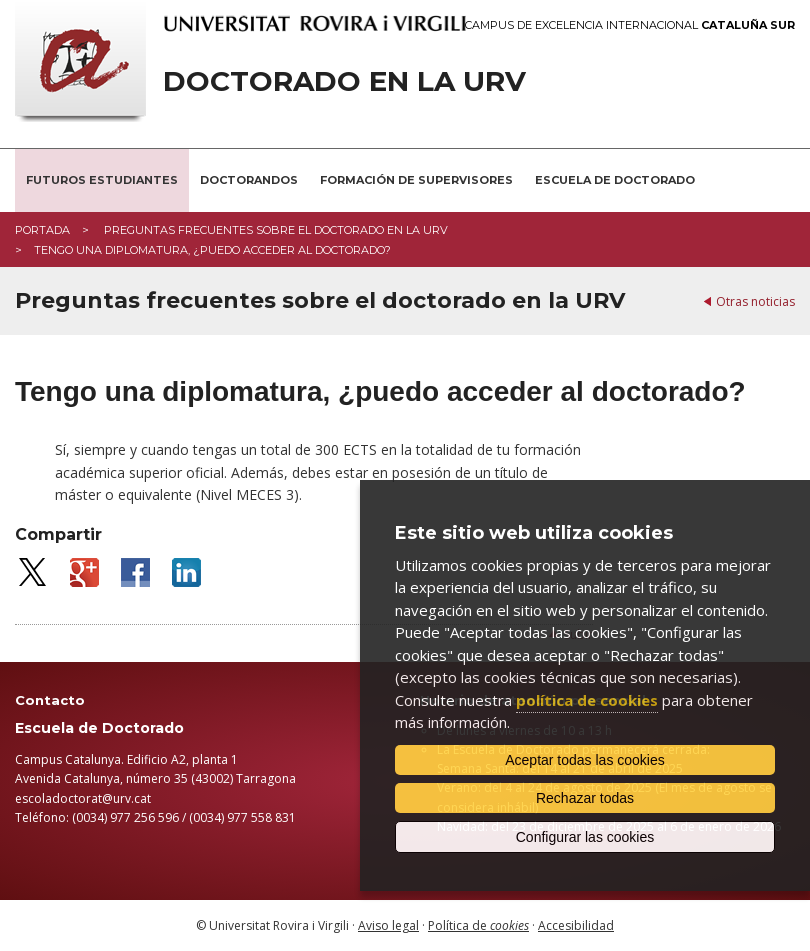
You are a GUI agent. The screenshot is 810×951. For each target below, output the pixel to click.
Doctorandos (249, 180)
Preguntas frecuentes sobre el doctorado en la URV (274, 230)
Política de (478, 925)
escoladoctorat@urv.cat (83, 798)
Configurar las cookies (585, 837)
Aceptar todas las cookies (585, 760)
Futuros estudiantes (102, 180)
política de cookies (587, 700)
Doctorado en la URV (344, 81)
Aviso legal (388, 925)
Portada (42, 230)
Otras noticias (755, 301)
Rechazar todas (585, 798)
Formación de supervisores (416, 180)
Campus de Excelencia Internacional (630, 25)
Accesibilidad (576, 925)
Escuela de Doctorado (615, 180)
